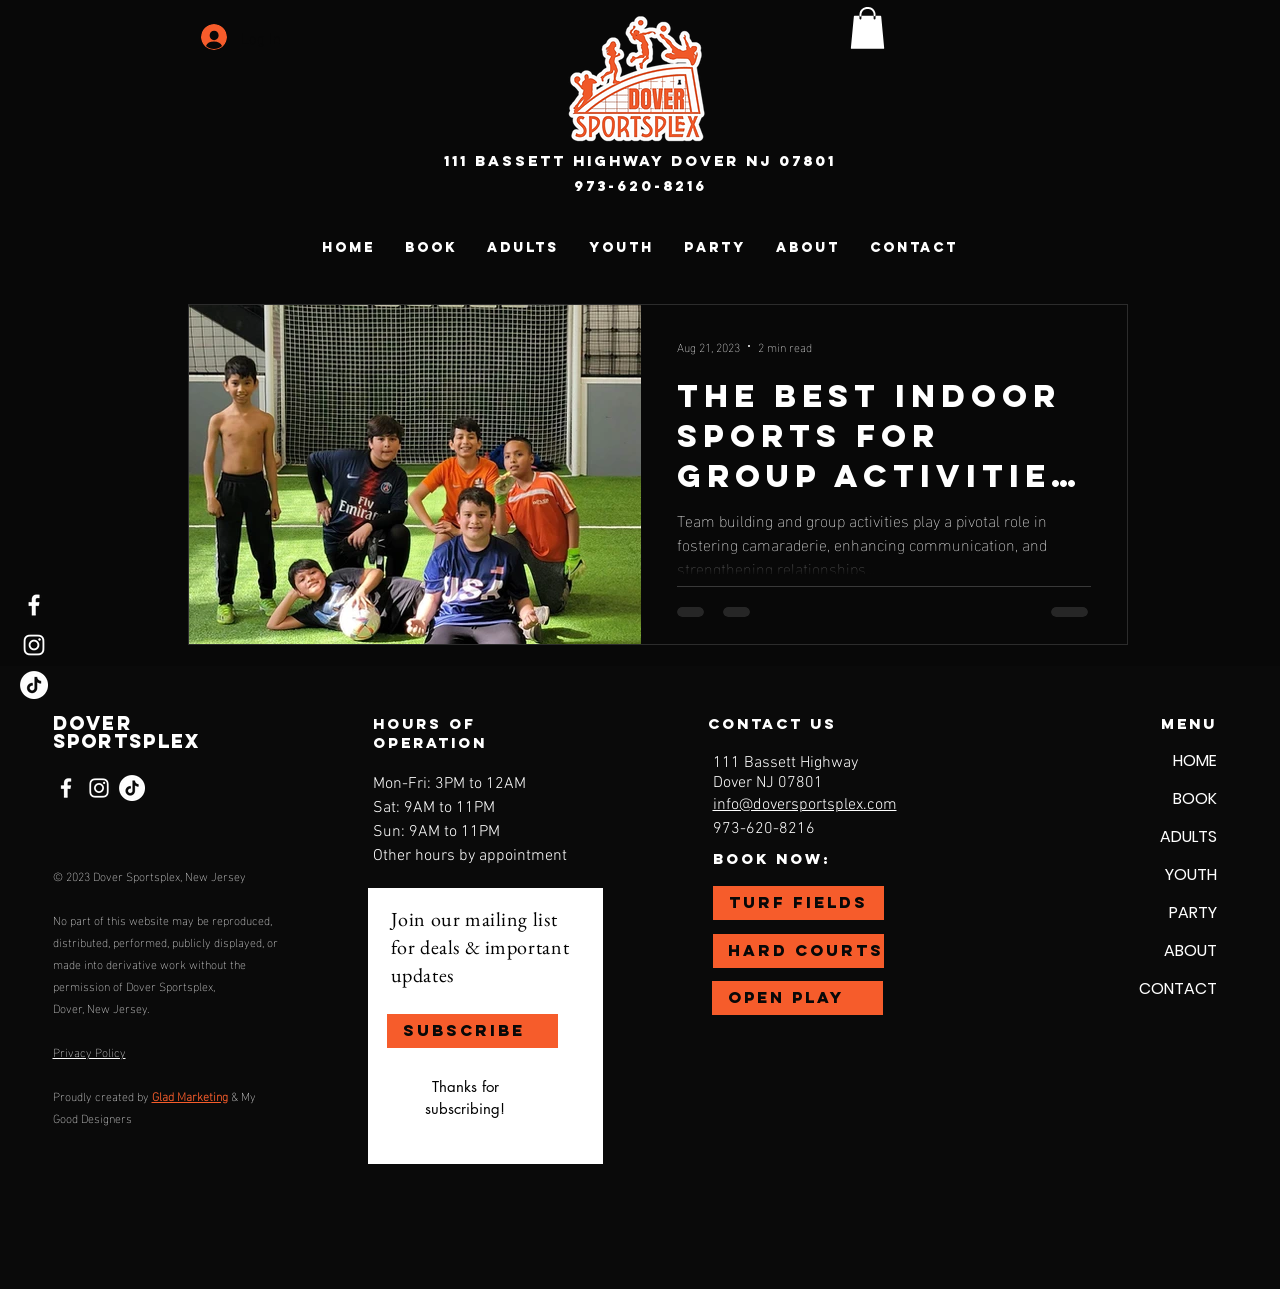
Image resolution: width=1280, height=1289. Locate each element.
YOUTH (1191, 874)
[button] (867, 28)
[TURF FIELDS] (798, 903)
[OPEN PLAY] (797, 998)
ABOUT (1190, 950)
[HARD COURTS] (798, 951)
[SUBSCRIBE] (472, 1031)
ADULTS (1188, 836)
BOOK (1195, 798)
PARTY (1193, 912)
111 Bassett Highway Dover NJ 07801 (640, 160)
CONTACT (1178, 988)
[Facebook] (34, 605)
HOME (1195, 760)
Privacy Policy (89, 1051)
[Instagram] (34, 645)
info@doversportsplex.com (805, 805)
